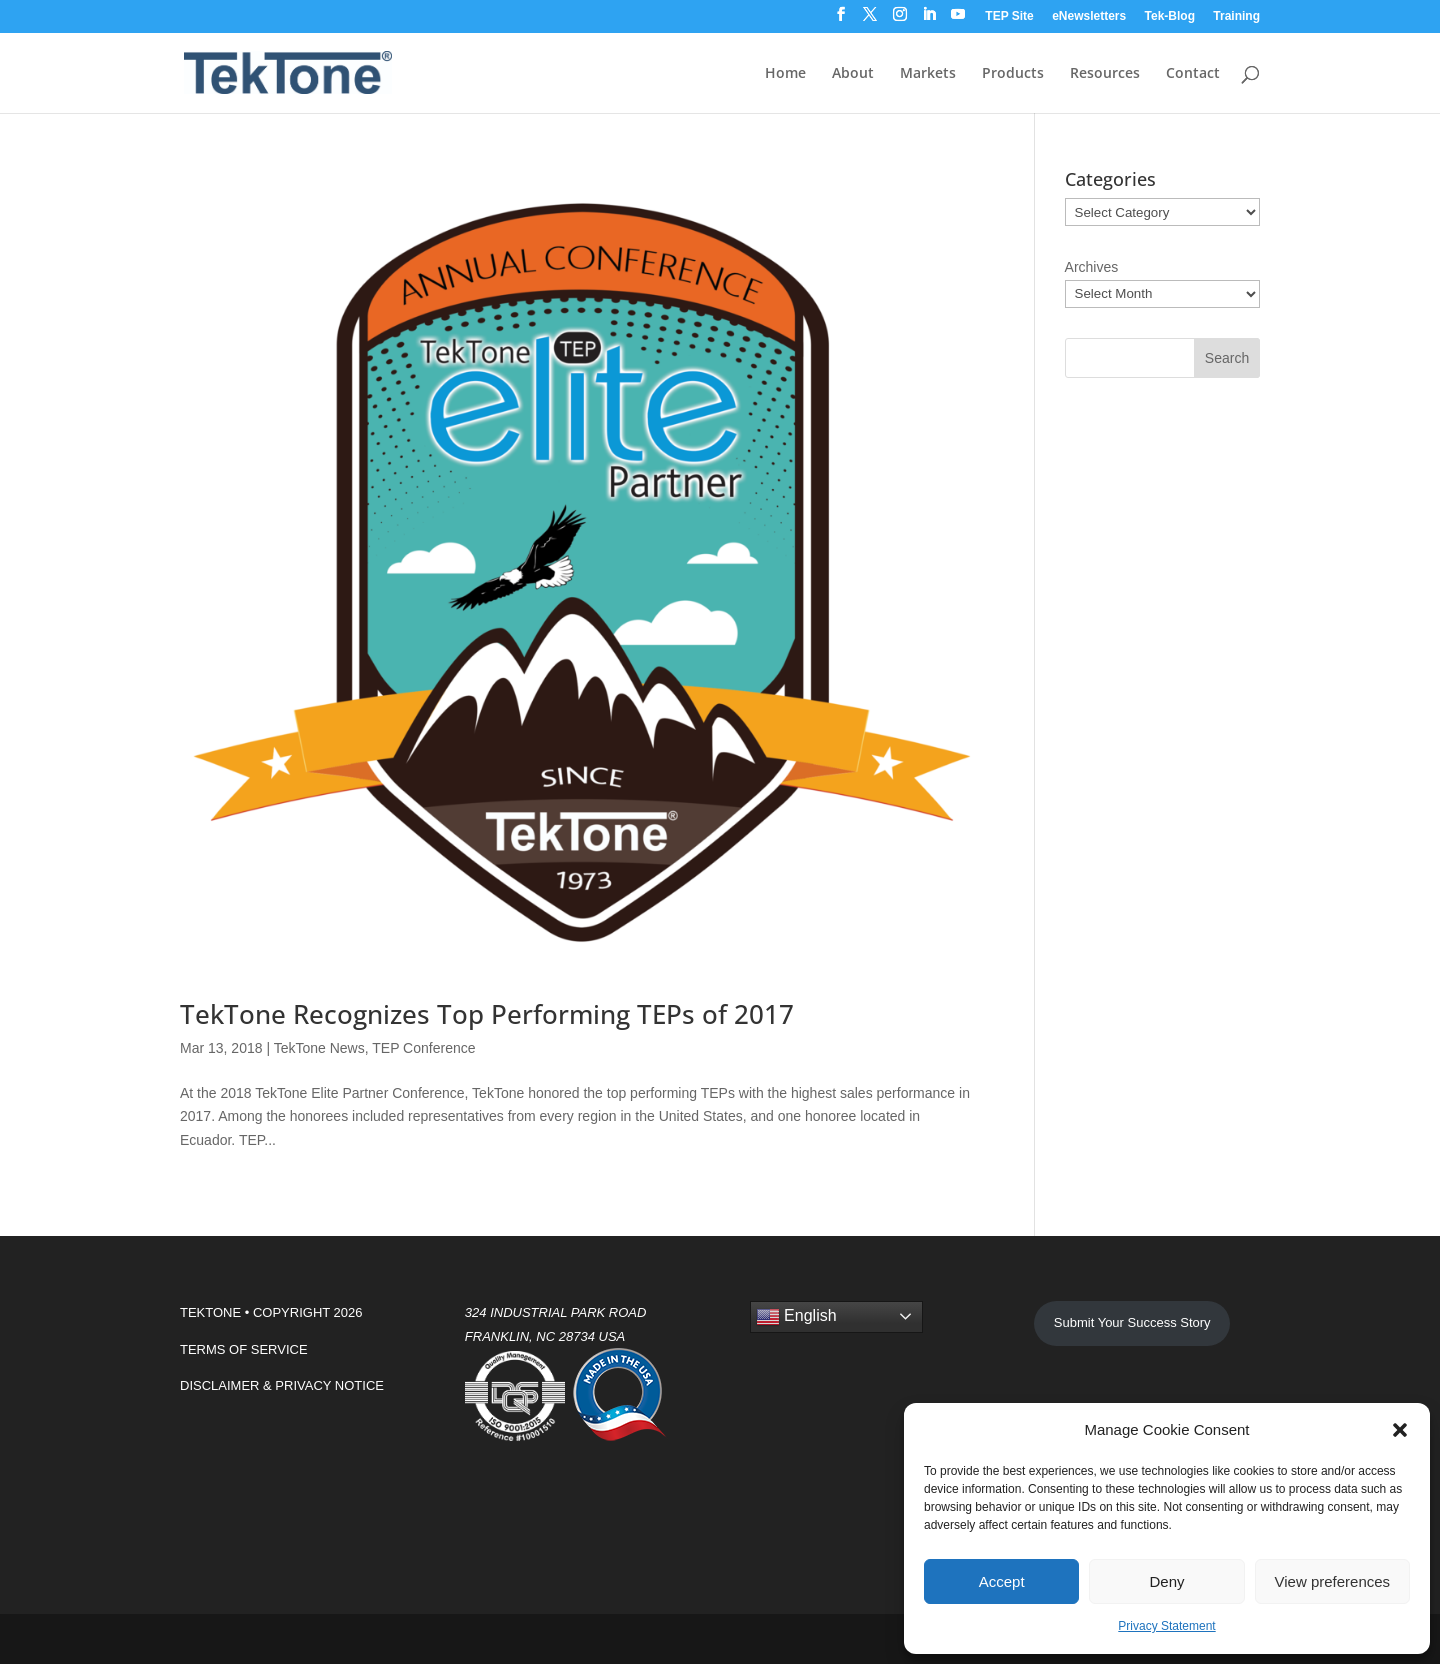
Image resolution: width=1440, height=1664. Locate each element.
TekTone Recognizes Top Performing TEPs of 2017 (487, 1014)
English (796, 1317)
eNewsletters (1089, 16)
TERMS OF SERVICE (244, 1349)
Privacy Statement (1166, 1626)
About (853, 74)
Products (1013, 74)
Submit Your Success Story (1132, 1322)
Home (785, 74)
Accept (1002, 1581)
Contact (1193, 74)
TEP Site (1009, 16)
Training (1236, 16)
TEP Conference (423, 1048)
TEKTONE (210, 1312)
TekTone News (319, 1048)
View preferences (1333, 1581)
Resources (1105, 74)
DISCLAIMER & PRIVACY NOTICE (282, 1385)
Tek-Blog (1170, 16)
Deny (1166, 1581)
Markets (928, 74)
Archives (1092, 267)
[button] (1400, 1430)
